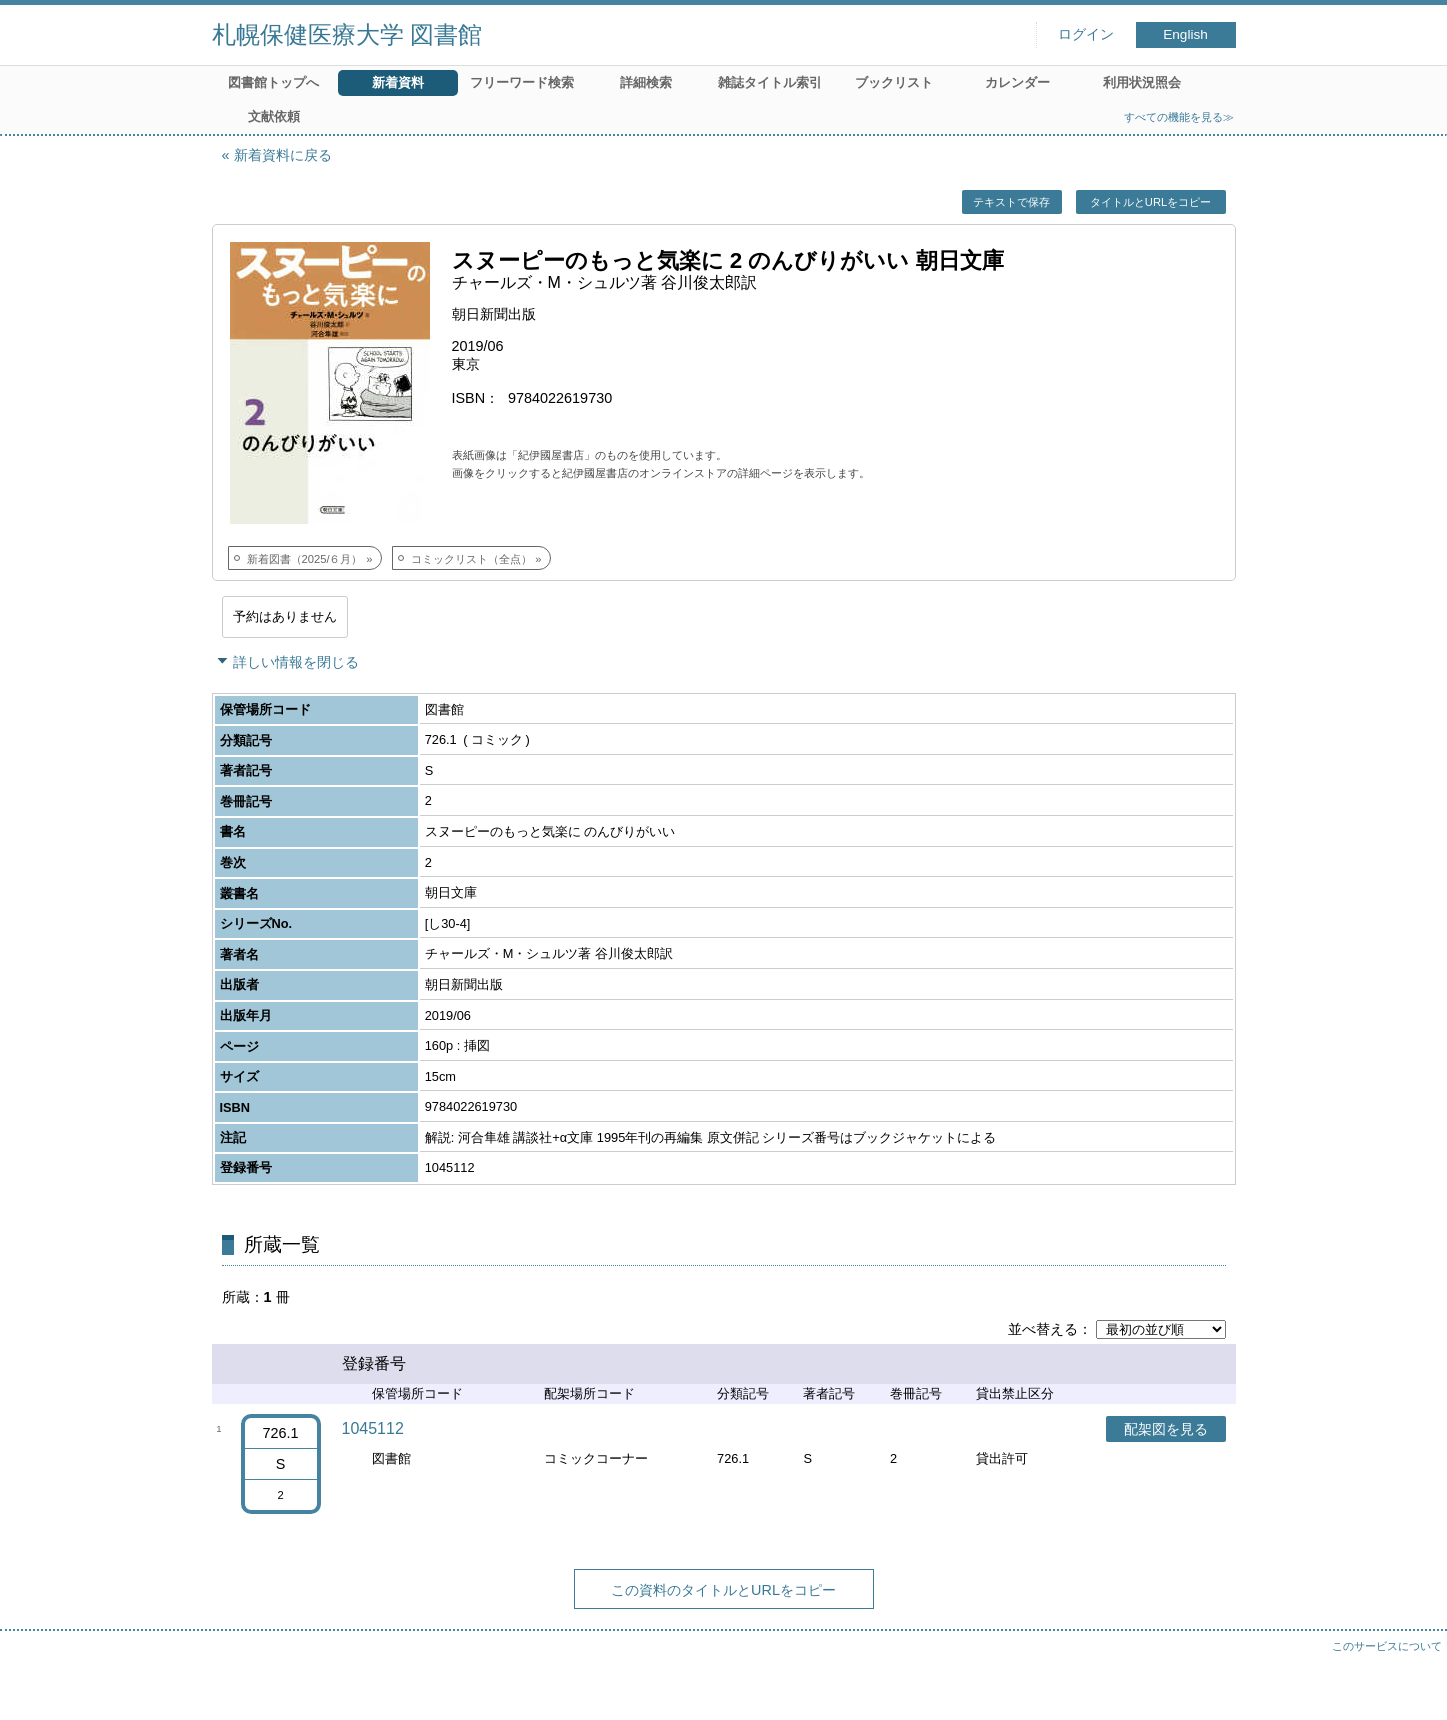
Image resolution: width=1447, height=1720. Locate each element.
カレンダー (1017, 82)
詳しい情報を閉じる (296, 662)
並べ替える (1043, 1329)
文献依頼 (274, 116)
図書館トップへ (273, 82)
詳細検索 (646, 82)
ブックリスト (894, 82)
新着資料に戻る (283, 155)
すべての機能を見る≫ (1179, 117)
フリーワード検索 (522, 82)
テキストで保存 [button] (1011, 202)
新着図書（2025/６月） (305, 559)
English (1185, 34)
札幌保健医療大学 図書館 (347, 34)
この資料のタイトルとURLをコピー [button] (723, 1590)
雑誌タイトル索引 (770, 82)
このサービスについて (1387, 1646)
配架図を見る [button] (1166, 1429)
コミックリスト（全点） (471, 559)
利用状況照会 (1142, 82)
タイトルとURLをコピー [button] (1150, 202)
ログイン (1086, 34)
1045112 (373, 1428)
